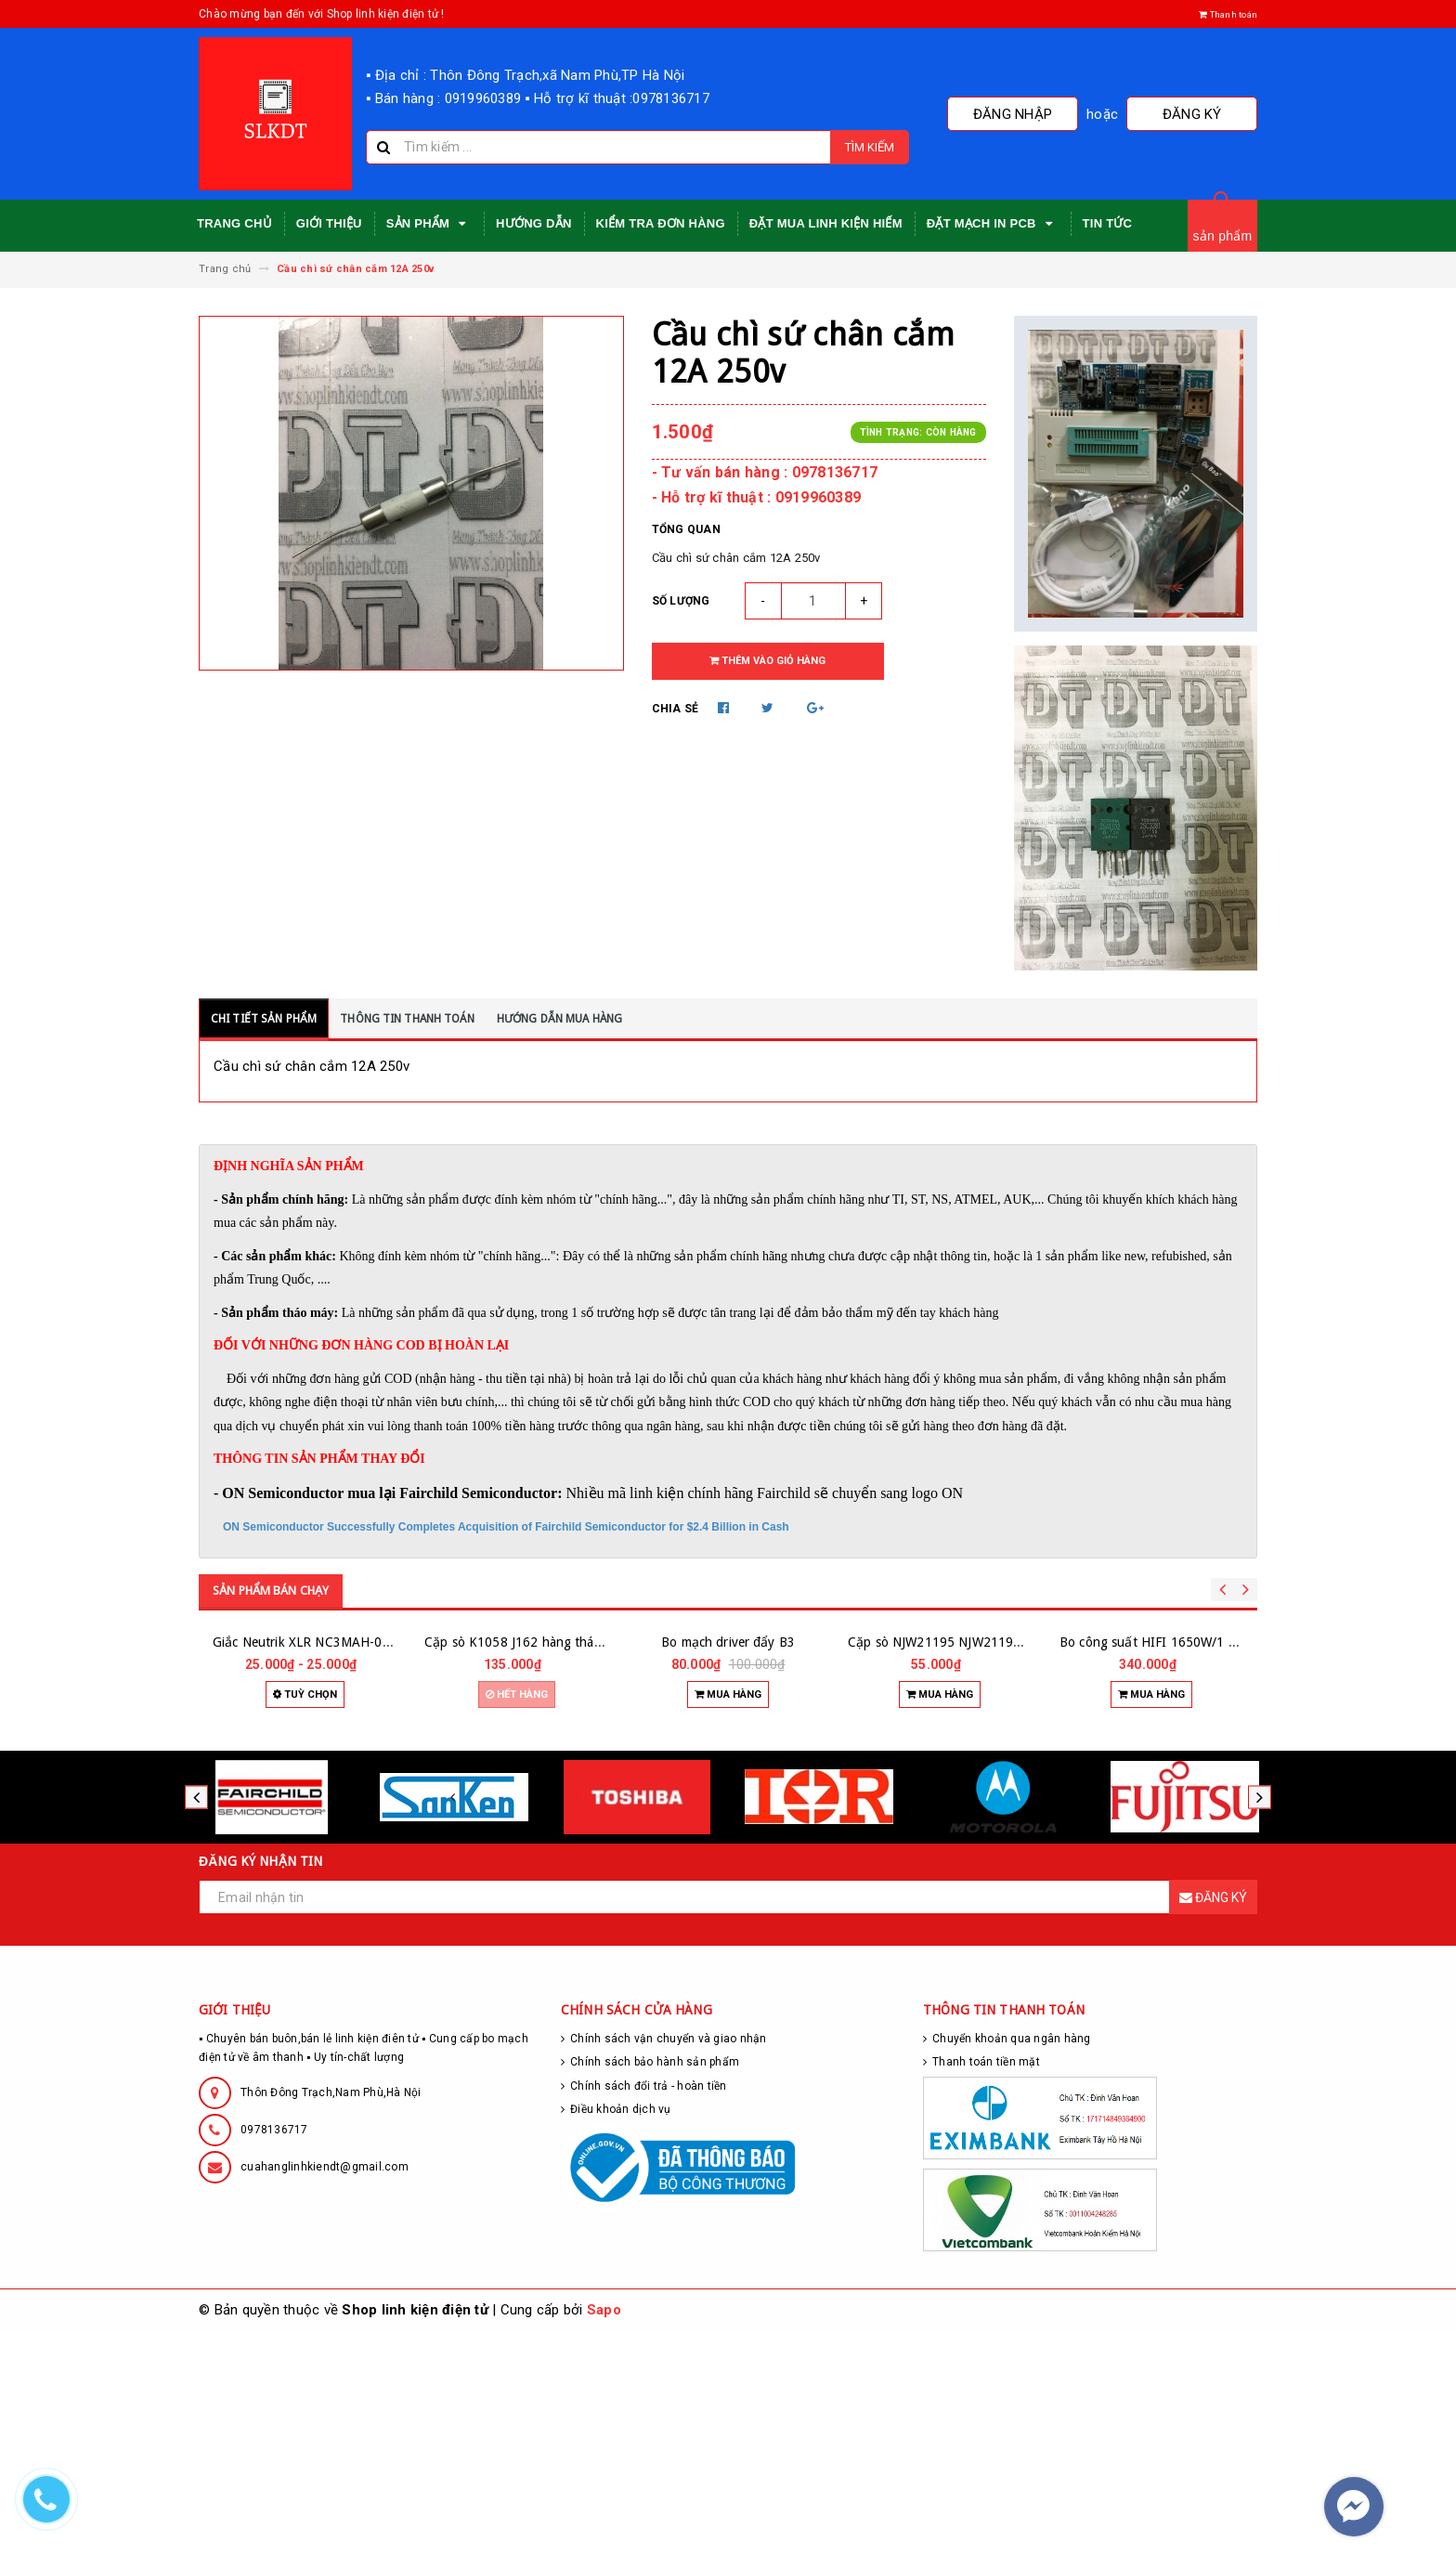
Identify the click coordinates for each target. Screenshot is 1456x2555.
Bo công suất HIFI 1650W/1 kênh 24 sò (1176, 1865)
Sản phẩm (429, 224)
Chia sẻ (675, 708)
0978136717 (274, 2352)
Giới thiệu (329, 223)
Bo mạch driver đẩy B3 (728, 1865)
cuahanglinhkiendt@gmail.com (324, 2389)
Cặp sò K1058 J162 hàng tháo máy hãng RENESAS (573, 1865)
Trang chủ (234, 223)
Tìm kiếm (869, 147)
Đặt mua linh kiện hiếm (826, 223)
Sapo (604, 2532)
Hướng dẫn (534, 223)
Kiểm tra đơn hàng (660, 223)
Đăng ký (1211, 114)
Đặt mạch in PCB (993, 224)
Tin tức (1108, 223)
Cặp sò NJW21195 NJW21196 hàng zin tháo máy (990, 1865)
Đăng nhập (1069, 114)
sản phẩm (1223, 235)
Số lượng (681, 600)
